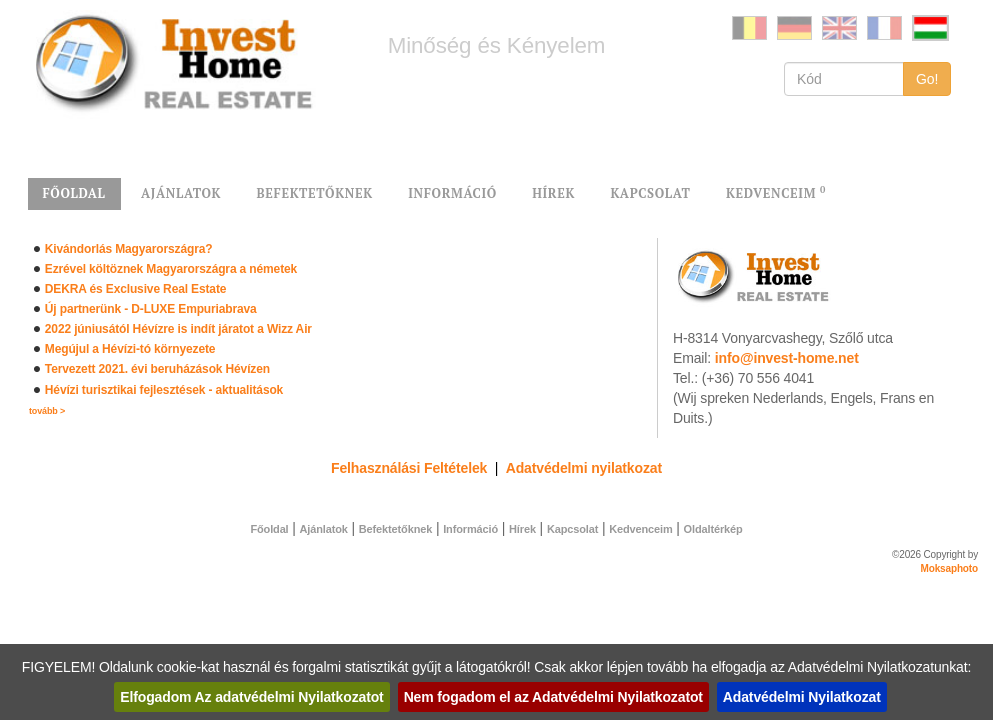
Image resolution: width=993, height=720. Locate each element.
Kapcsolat (572, 529)
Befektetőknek (395, 529)
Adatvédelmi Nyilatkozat (802, 697)
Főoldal (269, 529)
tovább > (47, 411)
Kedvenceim (640, 529)
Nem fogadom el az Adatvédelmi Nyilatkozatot (553, 697)
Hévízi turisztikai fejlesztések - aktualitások (164, 390)
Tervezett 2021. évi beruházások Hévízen (157, 369)
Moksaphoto (950, 568)
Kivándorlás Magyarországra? (129, 249)
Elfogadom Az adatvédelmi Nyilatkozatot (251, 697)
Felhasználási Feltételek (409, 468)
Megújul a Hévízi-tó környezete (130, 349)
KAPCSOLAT (650, 193)
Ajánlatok (324, 529)
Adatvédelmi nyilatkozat (584, 468)
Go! (927, 79)
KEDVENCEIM (776, 192)
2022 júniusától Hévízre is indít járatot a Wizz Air (178, 329)
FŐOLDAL (74, 193)
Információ (470, 529)
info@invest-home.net (787, 358)
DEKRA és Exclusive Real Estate (135, 289)
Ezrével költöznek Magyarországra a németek (171, 269)
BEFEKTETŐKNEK (314, 193)
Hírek (522, 529)
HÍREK (553, 193)
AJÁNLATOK (181, 193)
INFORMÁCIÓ (452, 193)
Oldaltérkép (713, 529)
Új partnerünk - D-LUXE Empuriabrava (151, 309)
